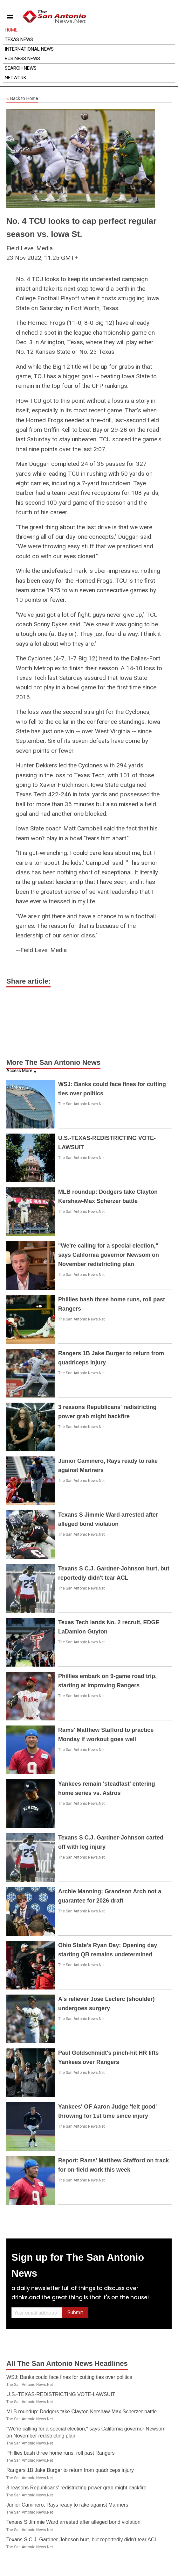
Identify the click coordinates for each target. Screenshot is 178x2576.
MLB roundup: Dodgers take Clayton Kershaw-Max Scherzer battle (81, 2411)
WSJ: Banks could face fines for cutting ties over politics (69, 2377)
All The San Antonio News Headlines (67, 2363)
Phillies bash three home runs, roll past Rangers (60, 2453)
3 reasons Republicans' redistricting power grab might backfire (76, 2487)
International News (29, 49)
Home (11, 30)
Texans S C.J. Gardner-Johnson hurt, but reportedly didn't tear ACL (81, 2539)
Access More (19, 1070)
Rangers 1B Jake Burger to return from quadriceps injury (70, 2470)
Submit (75, 2312)
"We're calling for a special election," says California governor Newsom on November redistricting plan (108, 1254)
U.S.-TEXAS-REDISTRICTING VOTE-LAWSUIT (60, 2394)
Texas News (19, 39)
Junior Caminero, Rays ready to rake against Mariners (67, 2505)
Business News (22, 58)
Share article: (28, 981)
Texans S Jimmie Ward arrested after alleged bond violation (73, 2522)
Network (15, 78)
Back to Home (22, 99)
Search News (21, 68)
